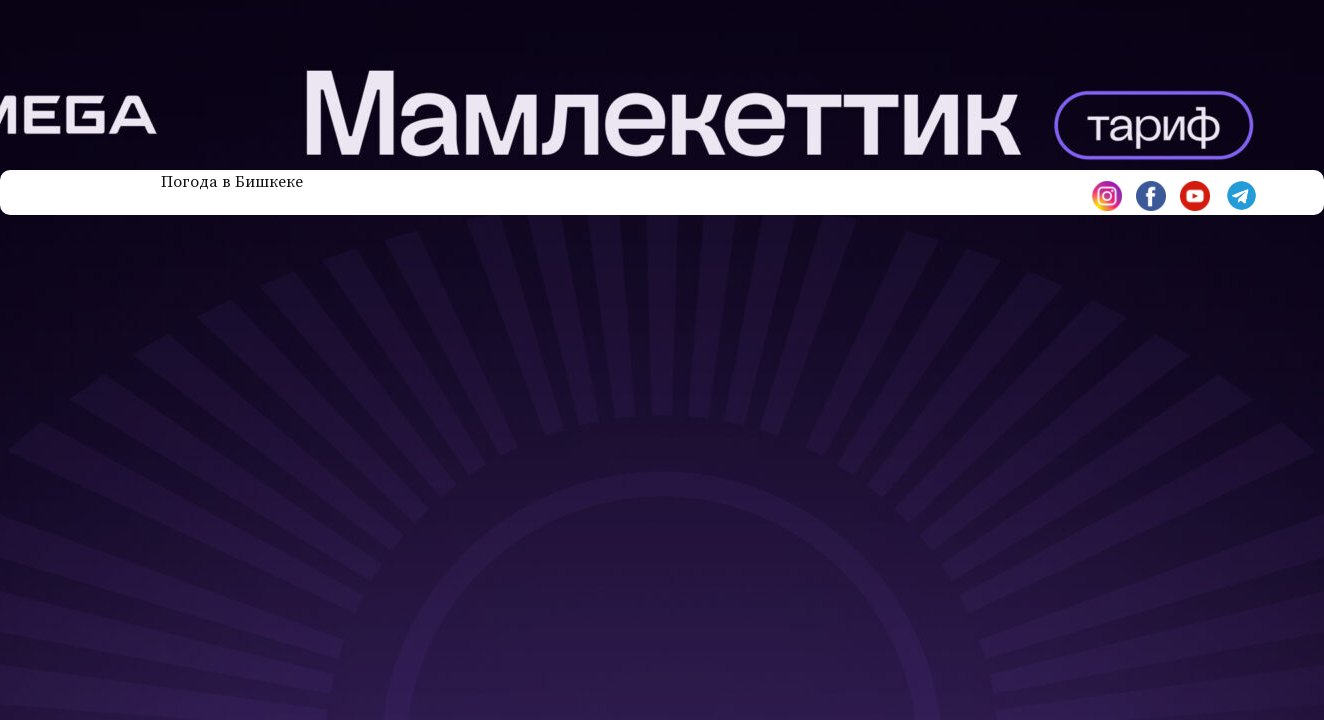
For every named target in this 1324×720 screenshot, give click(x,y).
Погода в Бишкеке (232, 182)
